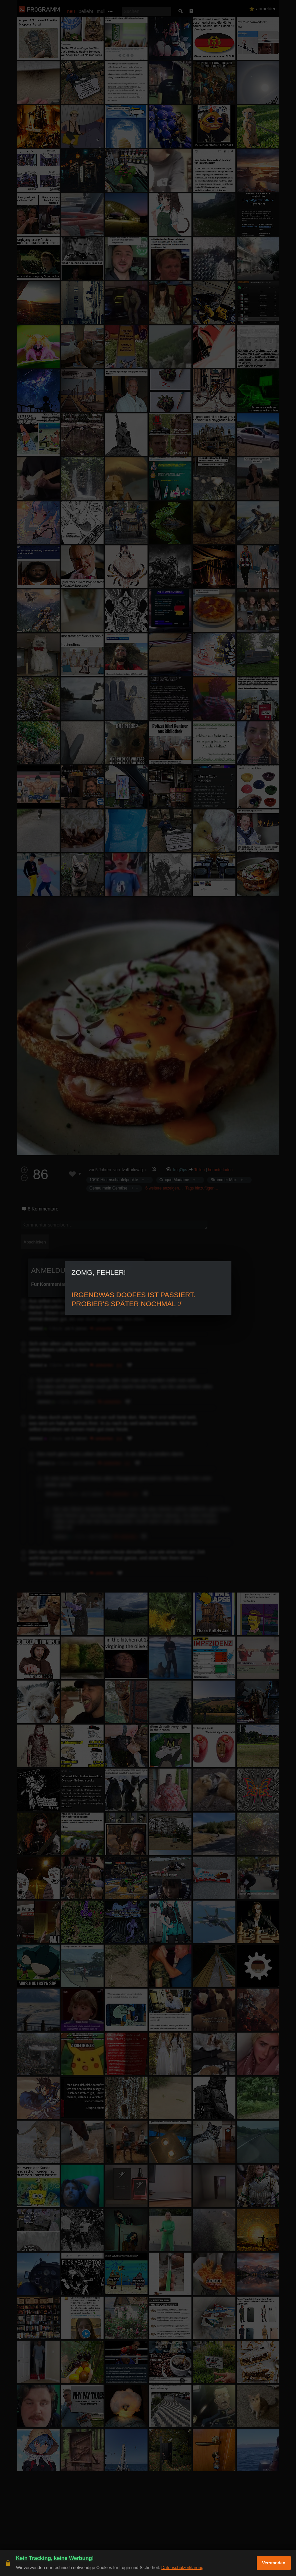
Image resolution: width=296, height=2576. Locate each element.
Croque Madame (174, 1179)
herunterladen (220, 1169)
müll (101, 11)
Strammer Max (223, 1179)
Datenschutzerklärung (182, 2567)
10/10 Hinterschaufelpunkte (114, 1179)
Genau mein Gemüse (109, 1188)
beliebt (86, 11)
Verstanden (273, 2562)
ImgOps (180, 1169)
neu (71, 11)
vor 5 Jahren (100, 1169)
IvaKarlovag (132, 1169)
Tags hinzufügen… (201, 1188)
